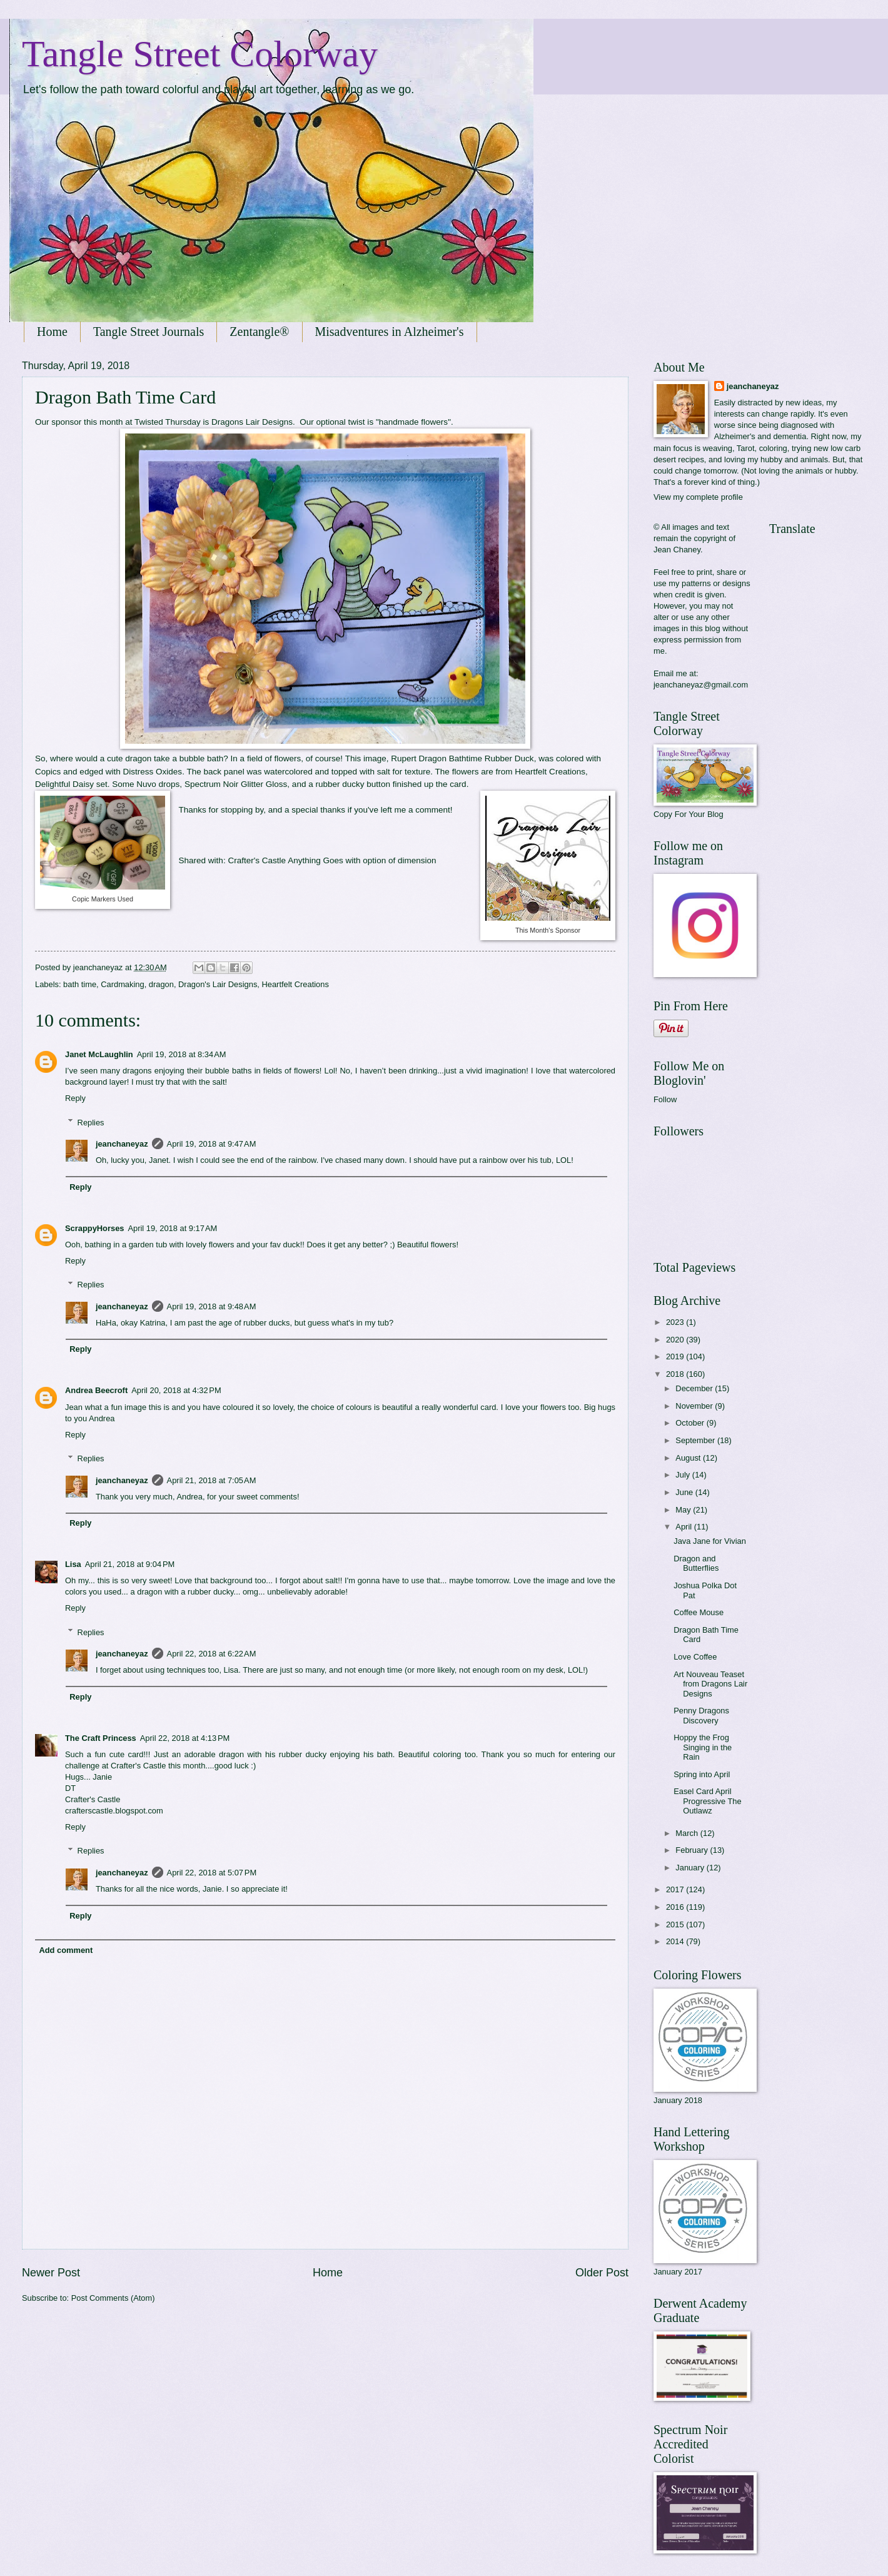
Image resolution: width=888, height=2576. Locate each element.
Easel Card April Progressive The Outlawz (708, 1801)
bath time (79, 984)
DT (70, 1788)
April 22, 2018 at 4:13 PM (185, 1738)
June (685, 1492)
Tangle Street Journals (148, 331)
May (684, 1509)
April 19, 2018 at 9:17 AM (172, 1228)
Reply (75, 1098)
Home (52, 331)
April (684, 1526)
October (690, 1422)
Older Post (601, 2272)
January (690, 1867)
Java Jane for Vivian (710, 1541)
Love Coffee (695, 1656)
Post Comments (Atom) (113, 2298)
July (683, 1474)
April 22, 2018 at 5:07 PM (212, 1872)
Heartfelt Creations (294, 984)
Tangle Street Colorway (200, 53)
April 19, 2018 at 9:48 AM (211, 1306)
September (696, 1440)
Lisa (73, 1564)
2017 (676, 1889)
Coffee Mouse (699, 1612)
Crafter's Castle (257, 860)
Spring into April (702, 1774)
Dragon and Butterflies (696, 1563)
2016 (676, 1907)
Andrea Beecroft (96, 1390)
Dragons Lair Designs (252, 422)
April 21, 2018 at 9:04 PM (130, 1564)
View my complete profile (698, 497)
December (695, 1388)
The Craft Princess (100, 1738)
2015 (676, 1924)
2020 (676, 1339)
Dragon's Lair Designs (217, 984)
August (689, 1458)
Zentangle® (259, 331)
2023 (676, 1322)
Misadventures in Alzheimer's (389, 331)
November (695, 1406)
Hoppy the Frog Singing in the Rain (703, 1747)
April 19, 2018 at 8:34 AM (181, 1054)
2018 (676, 1374)
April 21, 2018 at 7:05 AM (211, 1480)
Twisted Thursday (167, 422)
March (687, 1833)
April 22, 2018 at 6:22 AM (211, 1653)
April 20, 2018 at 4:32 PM (176, 1390)
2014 (676, 1941)
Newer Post (51, 2272)
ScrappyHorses (94, 1228)
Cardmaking (122, 984)
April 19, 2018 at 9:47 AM (211, 1144)
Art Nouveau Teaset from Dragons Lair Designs (710, 1684)
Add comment (66, 1950)
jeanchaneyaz (122, 1144)
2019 (676, 1356)
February (692, 1850)
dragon (161, 984)
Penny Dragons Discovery (701, 1715)
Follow (665, 1099)
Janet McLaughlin (99, 1054)
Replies (91, 1122)
